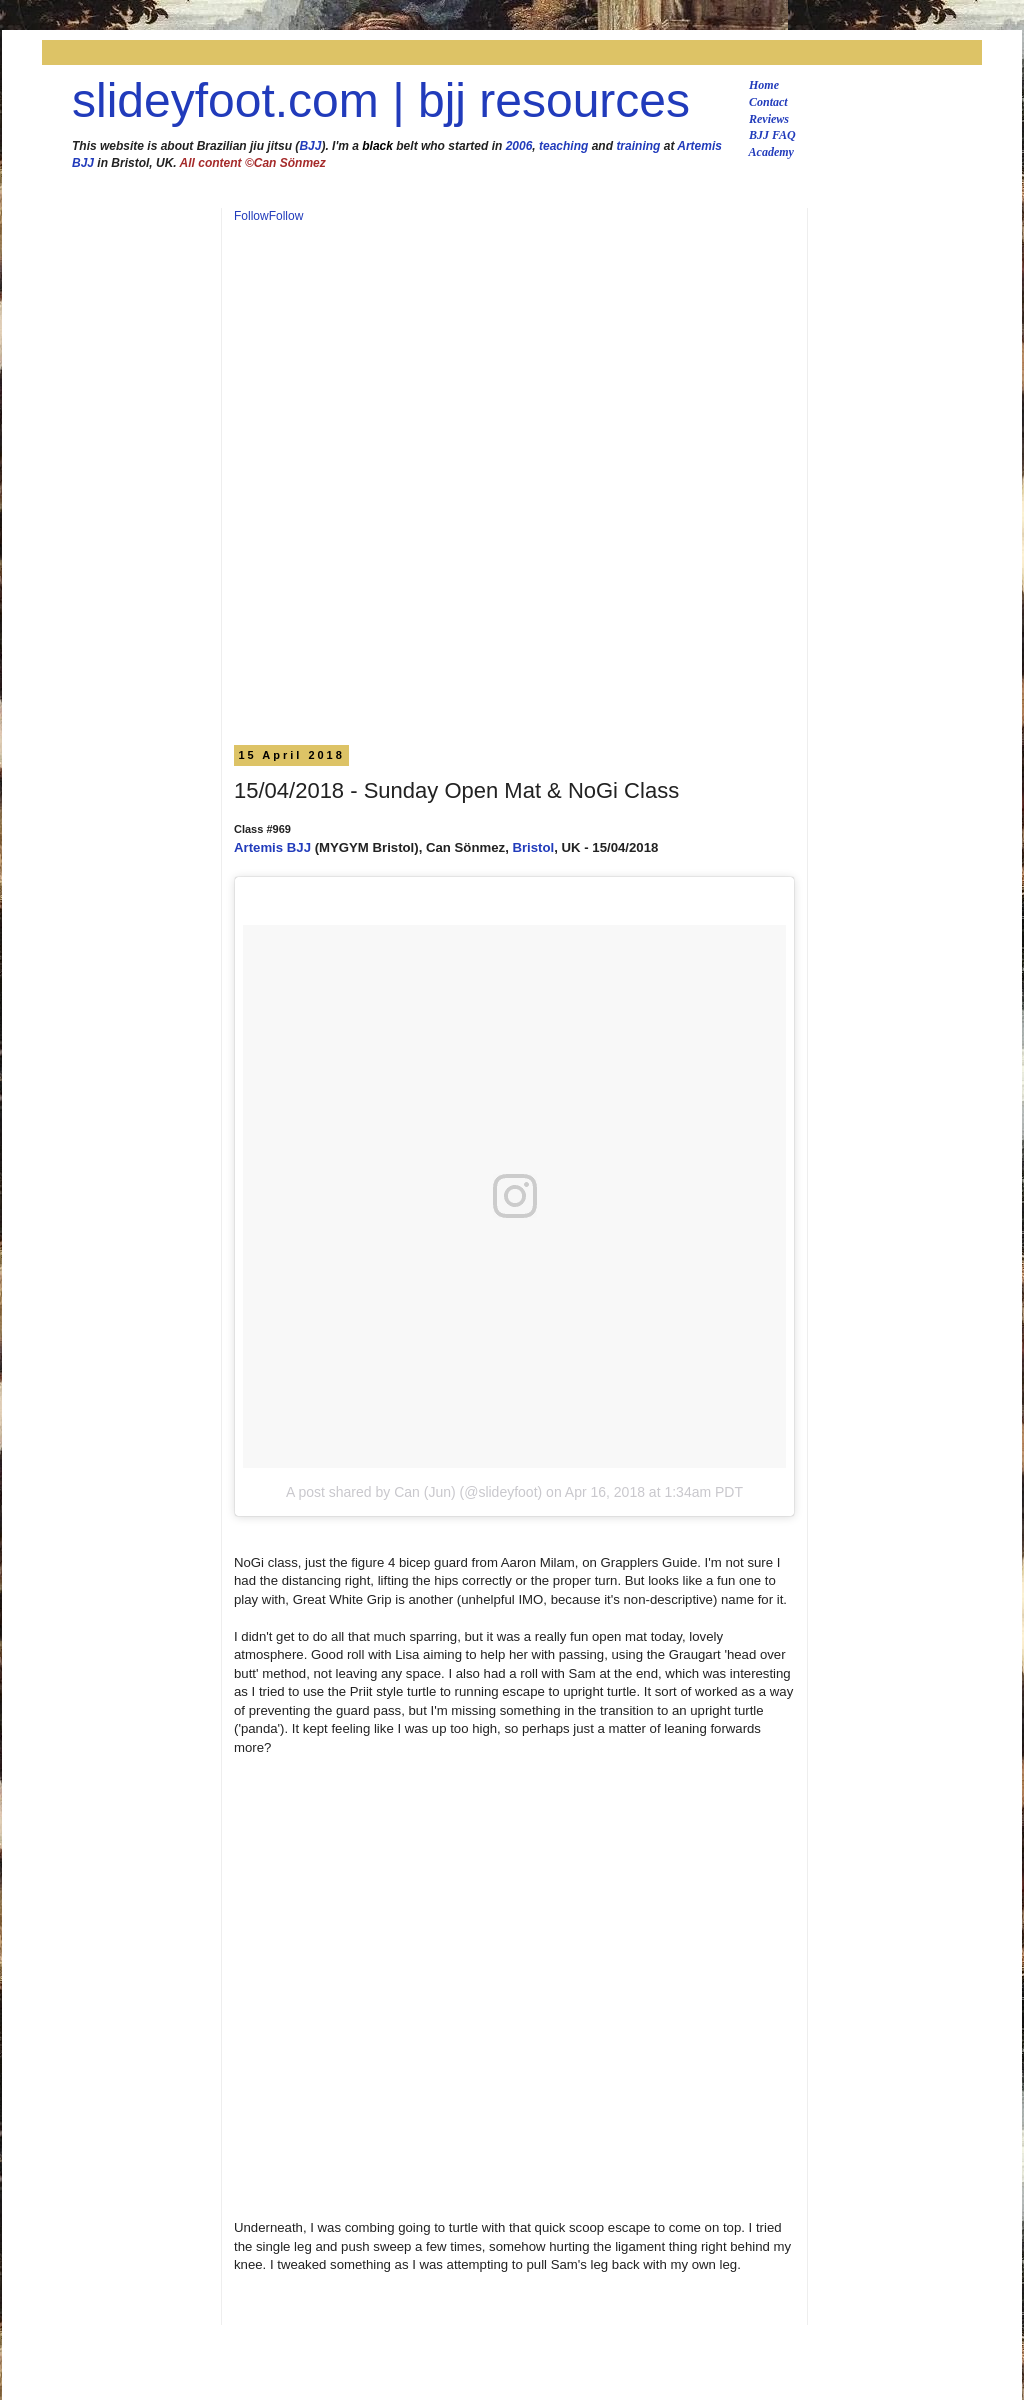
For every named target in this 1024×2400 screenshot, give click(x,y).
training (638, 146)
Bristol (533, 847)
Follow (251, 216)
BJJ (310, 146)
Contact (768, 102)
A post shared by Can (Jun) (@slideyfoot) (414, 1492)
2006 (519, 146)
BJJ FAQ (772, 135)
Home (764, 85)
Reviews (769, 119)
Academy (771, 152)
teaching (563, 146)
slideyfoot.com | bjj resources (381, 100)
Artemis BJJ (272, 847)
